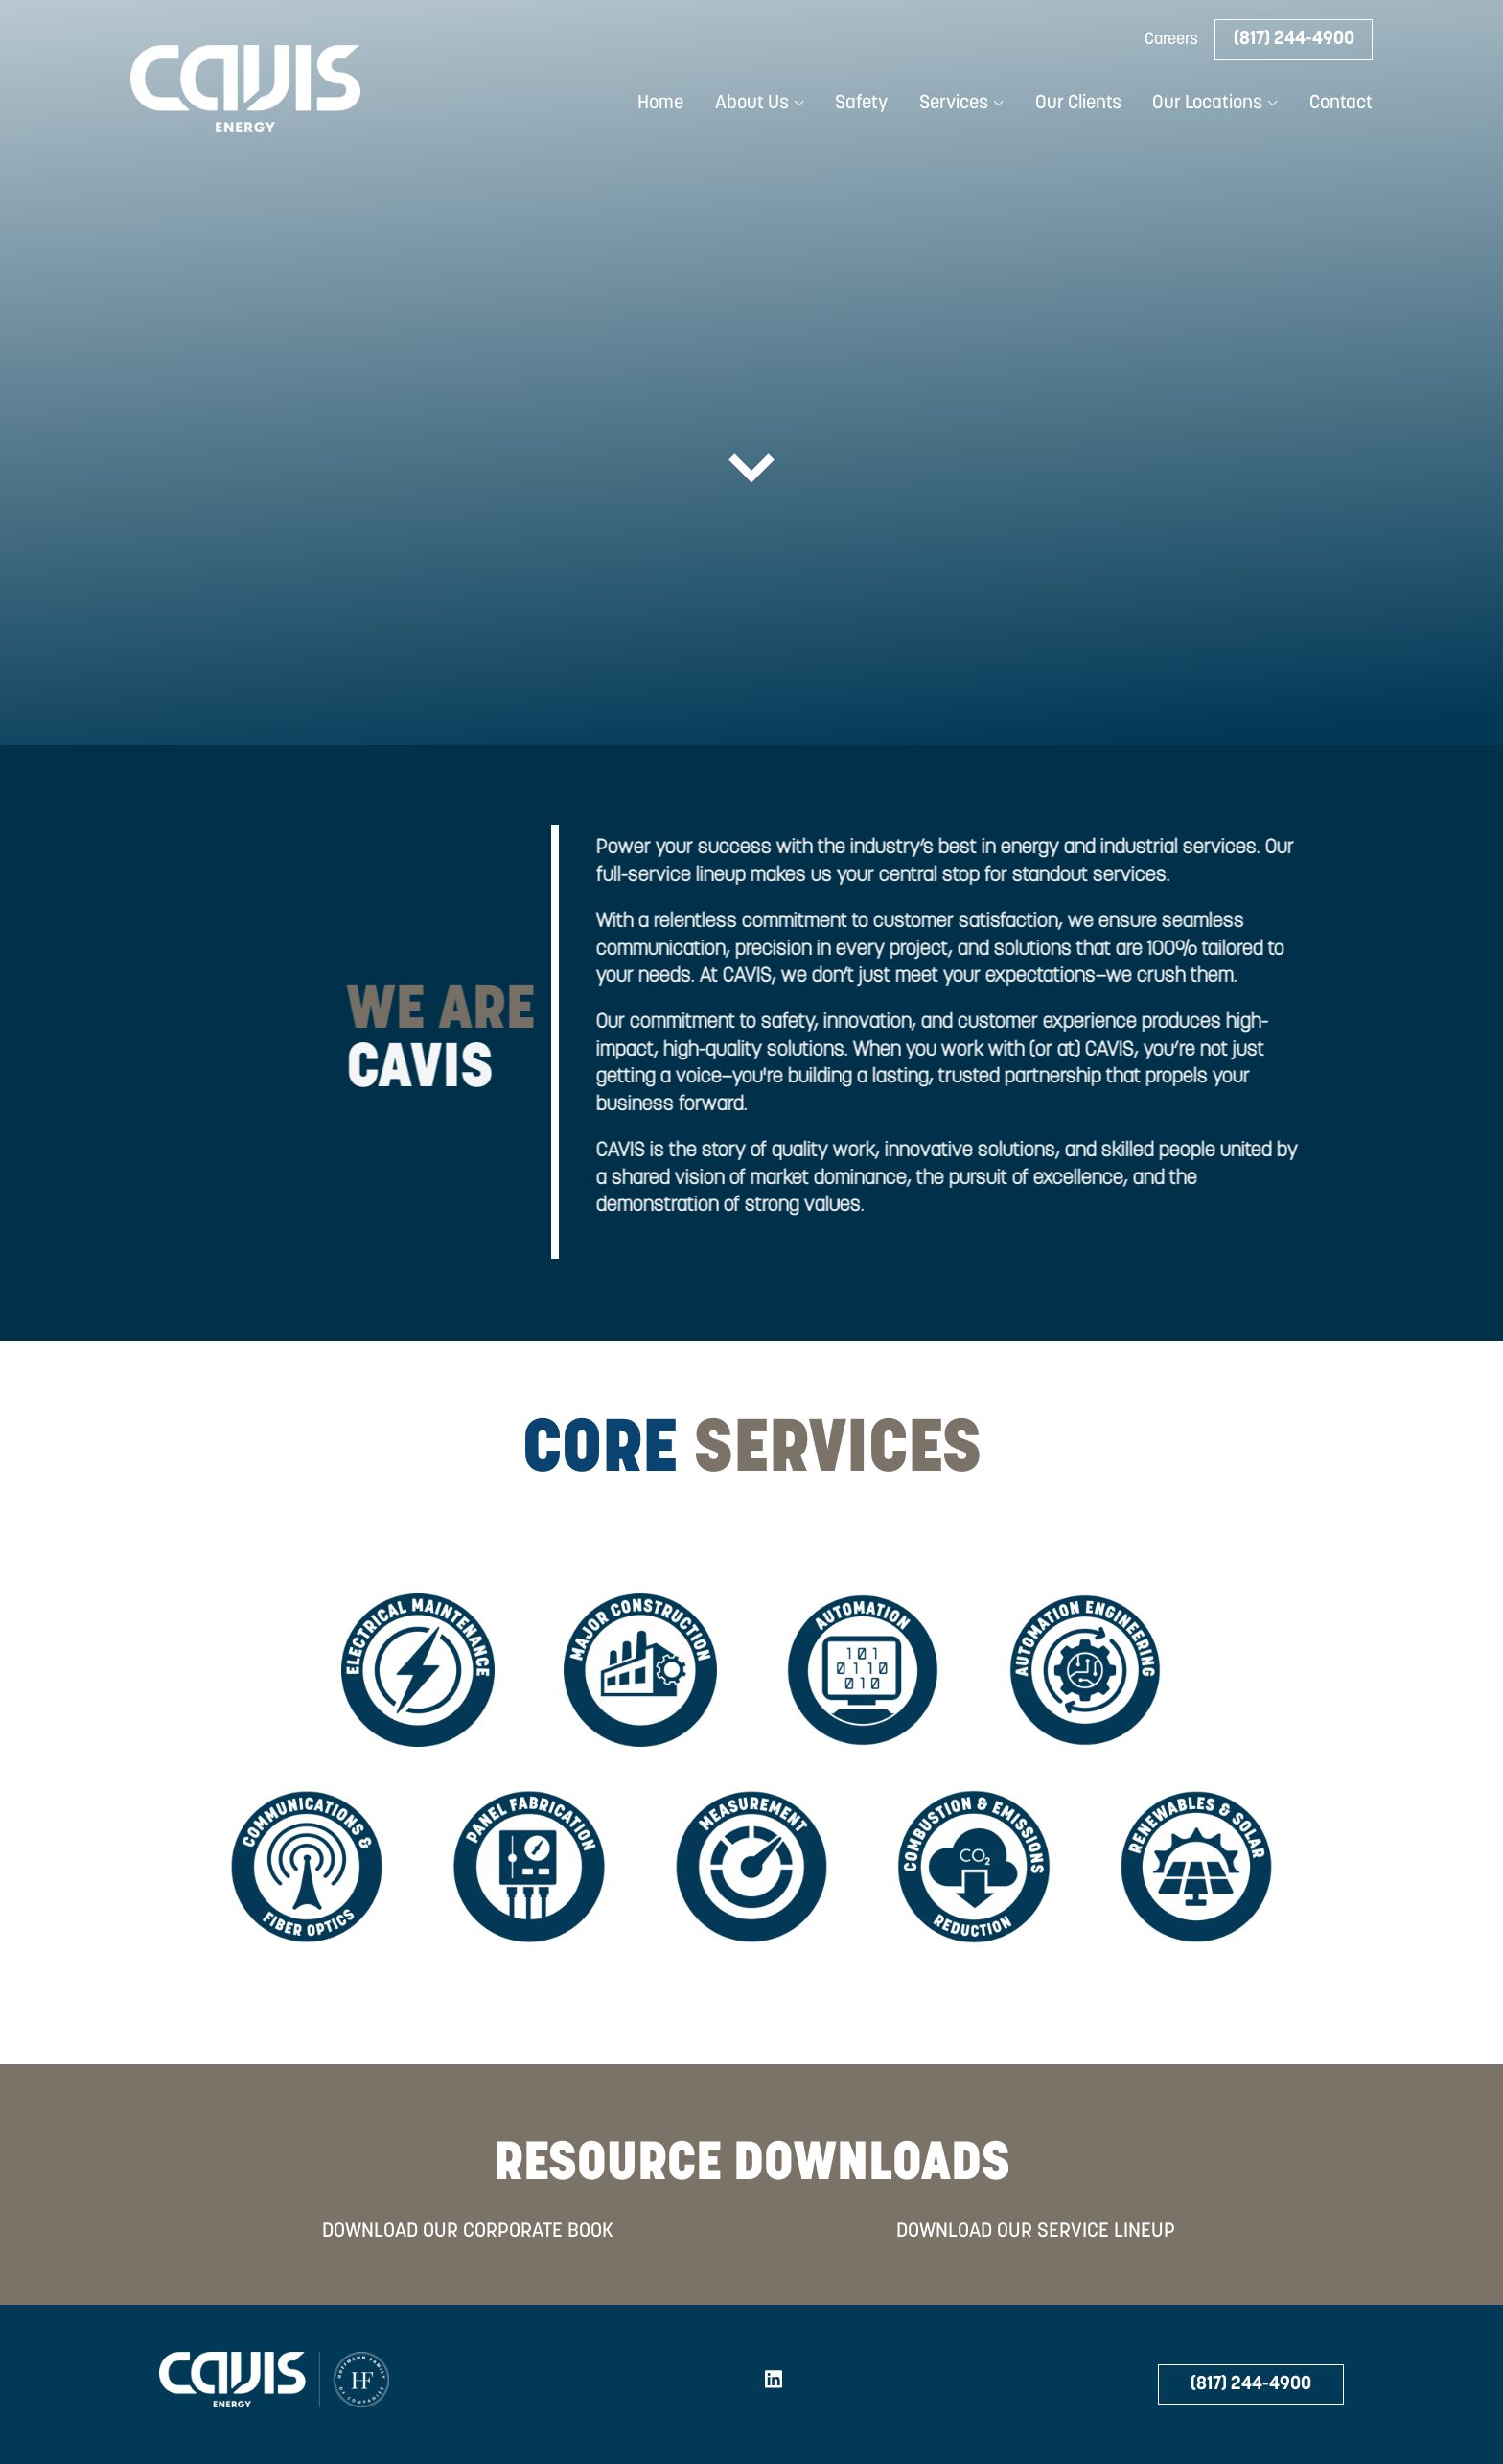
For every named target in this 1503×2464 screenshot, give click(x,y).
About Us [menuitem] (752, 103)
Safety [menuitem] (861, 103)
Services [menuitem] (953, 103)
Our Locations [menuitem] (1207, 103)
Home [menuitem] (660, 103)
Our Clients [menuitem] (1078, 103)
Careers (1171, 40)
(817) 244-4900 (1294, 39)
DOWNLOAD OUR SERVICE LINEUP (1035, 2231)
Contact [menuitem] (1341, 103)
